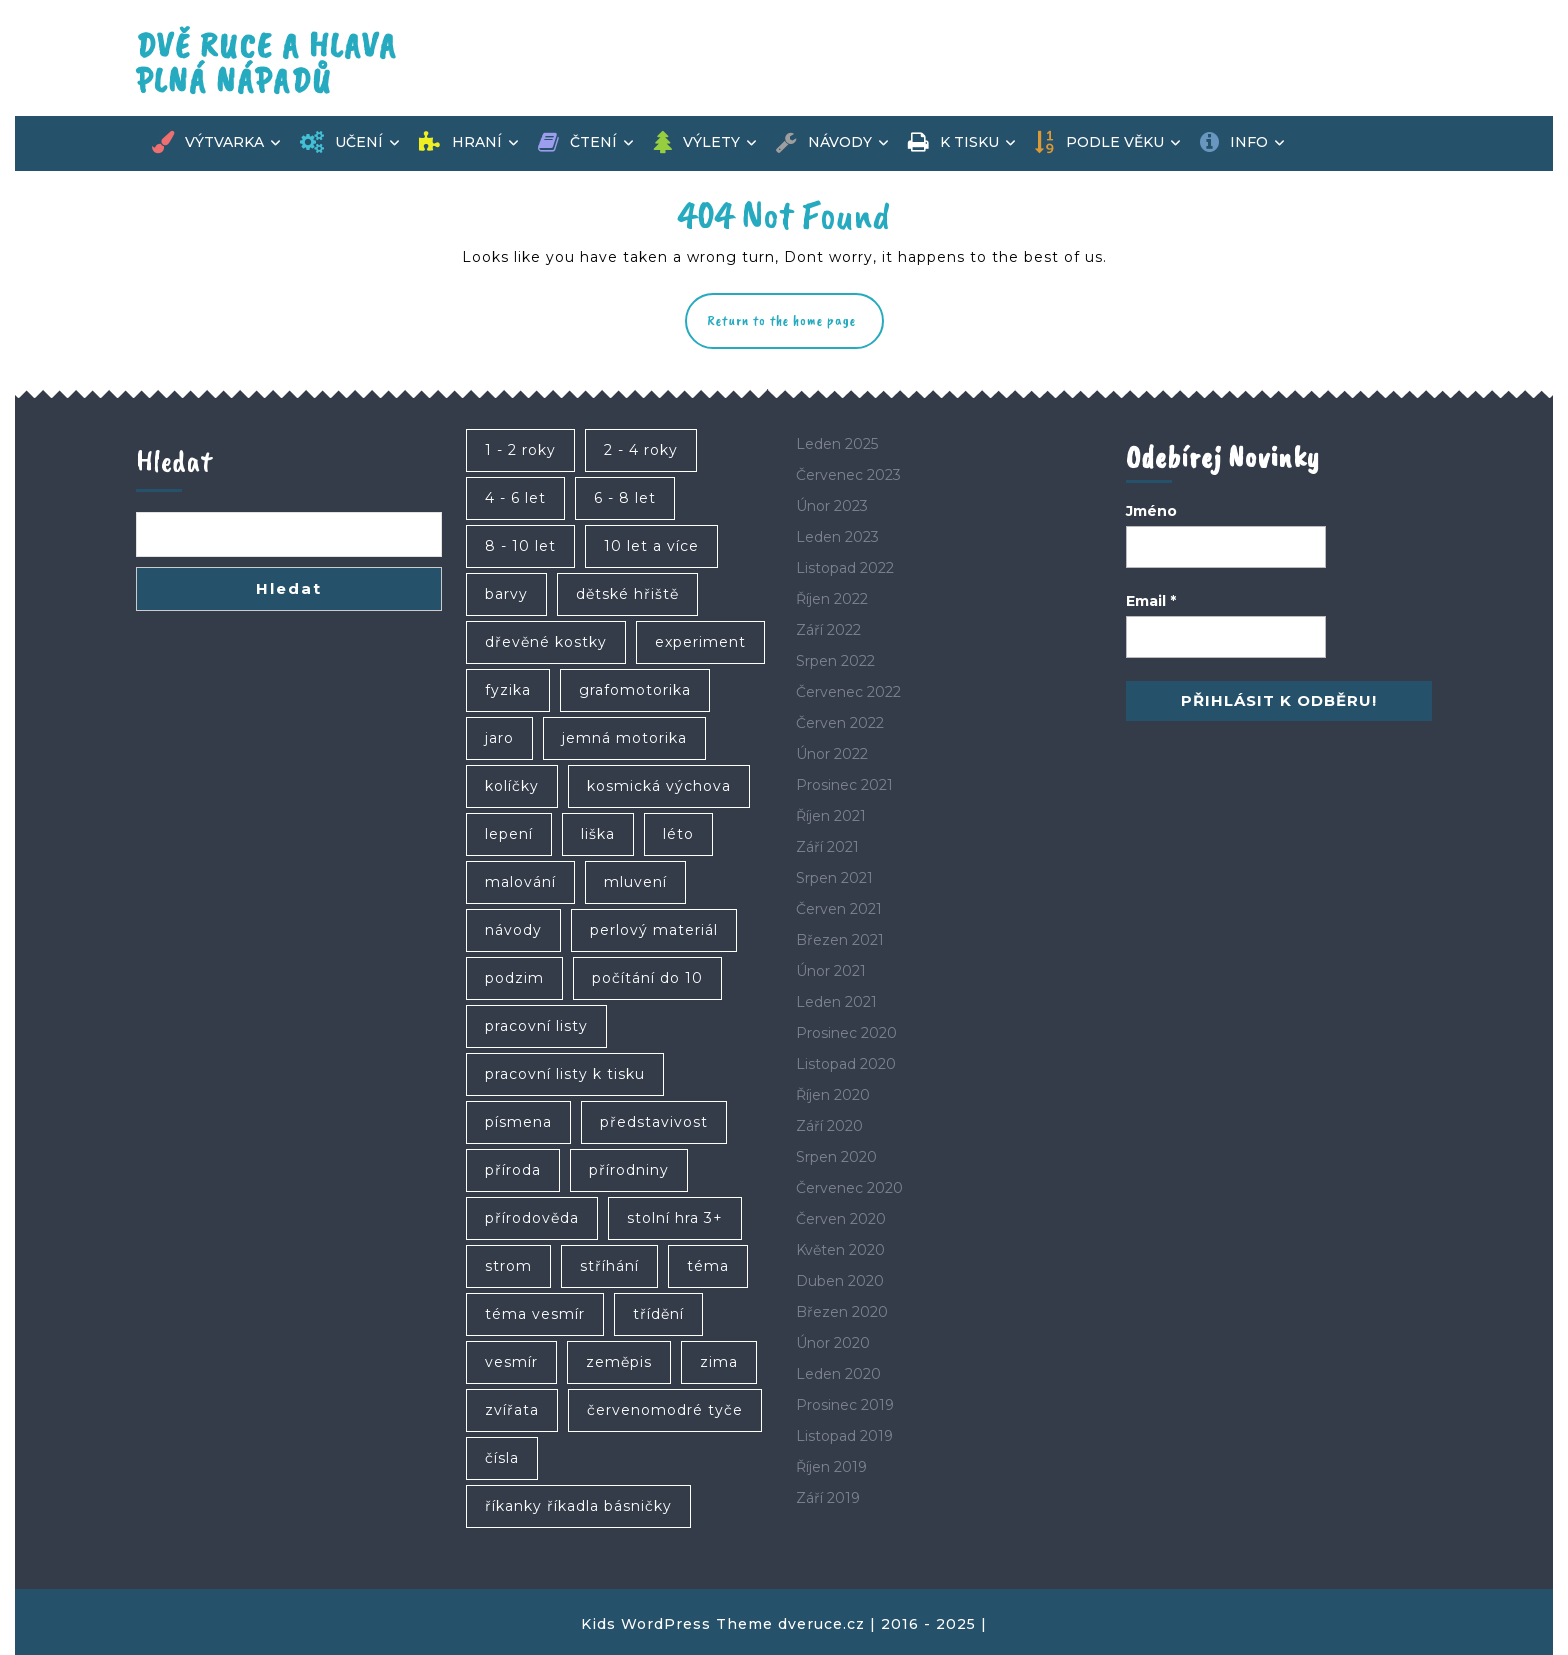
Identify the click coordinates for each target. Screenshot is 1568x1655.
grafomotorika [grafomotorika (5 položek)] (635, 690)
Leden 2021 (836, 1002)
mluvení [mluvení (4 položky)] (635, 882)
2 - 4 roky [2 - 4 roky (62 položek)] (641, 450)
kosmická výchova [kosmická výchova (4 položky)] (659, 786)
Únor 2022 (832, 754)
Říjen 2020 (833, 1095)
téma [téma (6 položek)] (708, 1266)
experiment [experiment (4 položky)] (700, 642)
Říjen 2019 (831, 1467)
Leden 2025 (837, 444)
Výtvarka (208, 143)
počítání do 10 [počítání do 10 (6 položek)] (647, 978)
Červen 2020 (841, 1219)
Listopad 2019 (844, 1436)
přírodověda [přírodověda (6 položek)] (532, 1218)
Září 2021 (827, 847)
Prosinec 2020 (846, 1033)
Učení (341, 143)
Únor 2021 (831, 971)
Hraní (460, 143)
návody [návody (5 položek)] (513, 930)
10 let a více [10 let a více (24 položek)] (651, 546)
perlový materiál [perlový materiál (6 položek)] (654, 930)
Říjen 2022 (832, 599)
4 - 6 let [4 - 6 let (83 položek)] (515, 498)
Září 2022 (828, 630)
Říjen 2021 (831, 816)
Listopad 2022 (845, 568)
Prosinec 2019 (845, 1405)
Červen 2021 (839, 909)
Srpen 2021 (834, 878)
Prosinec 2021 (844, 785)
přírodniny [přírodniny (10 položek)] (629, 1170)
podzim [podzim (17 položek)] (514, 978)
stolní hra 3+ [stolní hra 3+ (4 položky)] (675, 1218)
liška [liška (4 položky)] (598, 834)
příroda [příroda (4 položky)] (513, 1170)
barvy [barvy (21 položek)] (506, 594)
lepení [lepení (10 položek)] (509, 834)
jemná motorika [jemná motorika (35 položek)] (624, 738)
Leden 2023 (837, 537)
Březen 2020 (842, 1312)
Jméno (1151, 511)
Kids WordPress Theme (677, 1624)
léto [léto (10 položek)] (678, 834)
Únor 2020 (833, 1343)
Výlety (696, 143)
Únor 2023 (832, 506)
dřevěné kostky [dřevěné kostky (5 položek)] (546, 642)
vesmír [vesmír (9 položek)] (511, 1362)
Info (1234, 143)
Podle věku (1099, 143)
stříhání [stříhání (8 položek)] (609, 1266)
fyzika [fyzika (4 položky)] (508, 690)
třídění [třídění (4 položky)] (658, 1314)
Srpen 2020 (836, 1157)
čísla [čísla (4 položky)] (502, 1458)
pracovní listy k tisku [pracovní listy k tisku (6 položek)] (565, 1074)
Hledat (174, 461)
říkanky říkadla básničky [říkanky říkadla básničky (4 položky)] (578, 1506)
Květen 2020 (840, 1250)
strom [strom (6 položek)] (508, 1266)
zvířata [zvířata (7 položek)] (512, 1410)
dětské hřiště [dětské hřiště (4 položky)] (627, 594)
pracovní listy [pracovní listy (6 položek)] (536, 1026)
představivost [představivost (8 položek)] (654, 1122)
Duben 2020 (840, 1281)
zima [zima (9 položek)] (719, 1362)
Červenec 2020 (849, 1188)
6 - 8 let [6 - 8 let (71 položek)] (625, 498)
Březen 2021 (840, 940)
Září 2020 (829, 1126)
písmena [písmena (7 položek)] (518, 1122)
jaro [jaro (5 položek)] (499, 738)
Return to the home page (795, 329)
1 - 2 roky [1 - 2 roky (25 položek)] (520, 450)
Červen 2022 (840, 723)
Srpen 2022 (835, 661)
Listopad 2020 (846, 1064)
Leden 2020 (838, 1374)
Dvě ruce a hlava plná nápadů (266, 63)
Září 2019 (828, 1498)
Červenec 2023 (848, 475)
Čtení (577, 143)
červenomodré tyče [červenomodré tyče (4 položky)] (665, 1410)
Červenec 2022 (848, 692)
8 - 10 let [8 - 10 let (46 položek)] (520, 546)
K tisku (953, 143)
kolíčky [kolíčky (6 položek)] (512, 786)
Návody (824, 143)
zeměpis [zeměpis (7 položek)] (619, 1362)
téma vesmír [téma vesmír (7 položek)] (535, 1314)
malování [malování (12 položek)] (520, 882)
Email (1151, 601)
